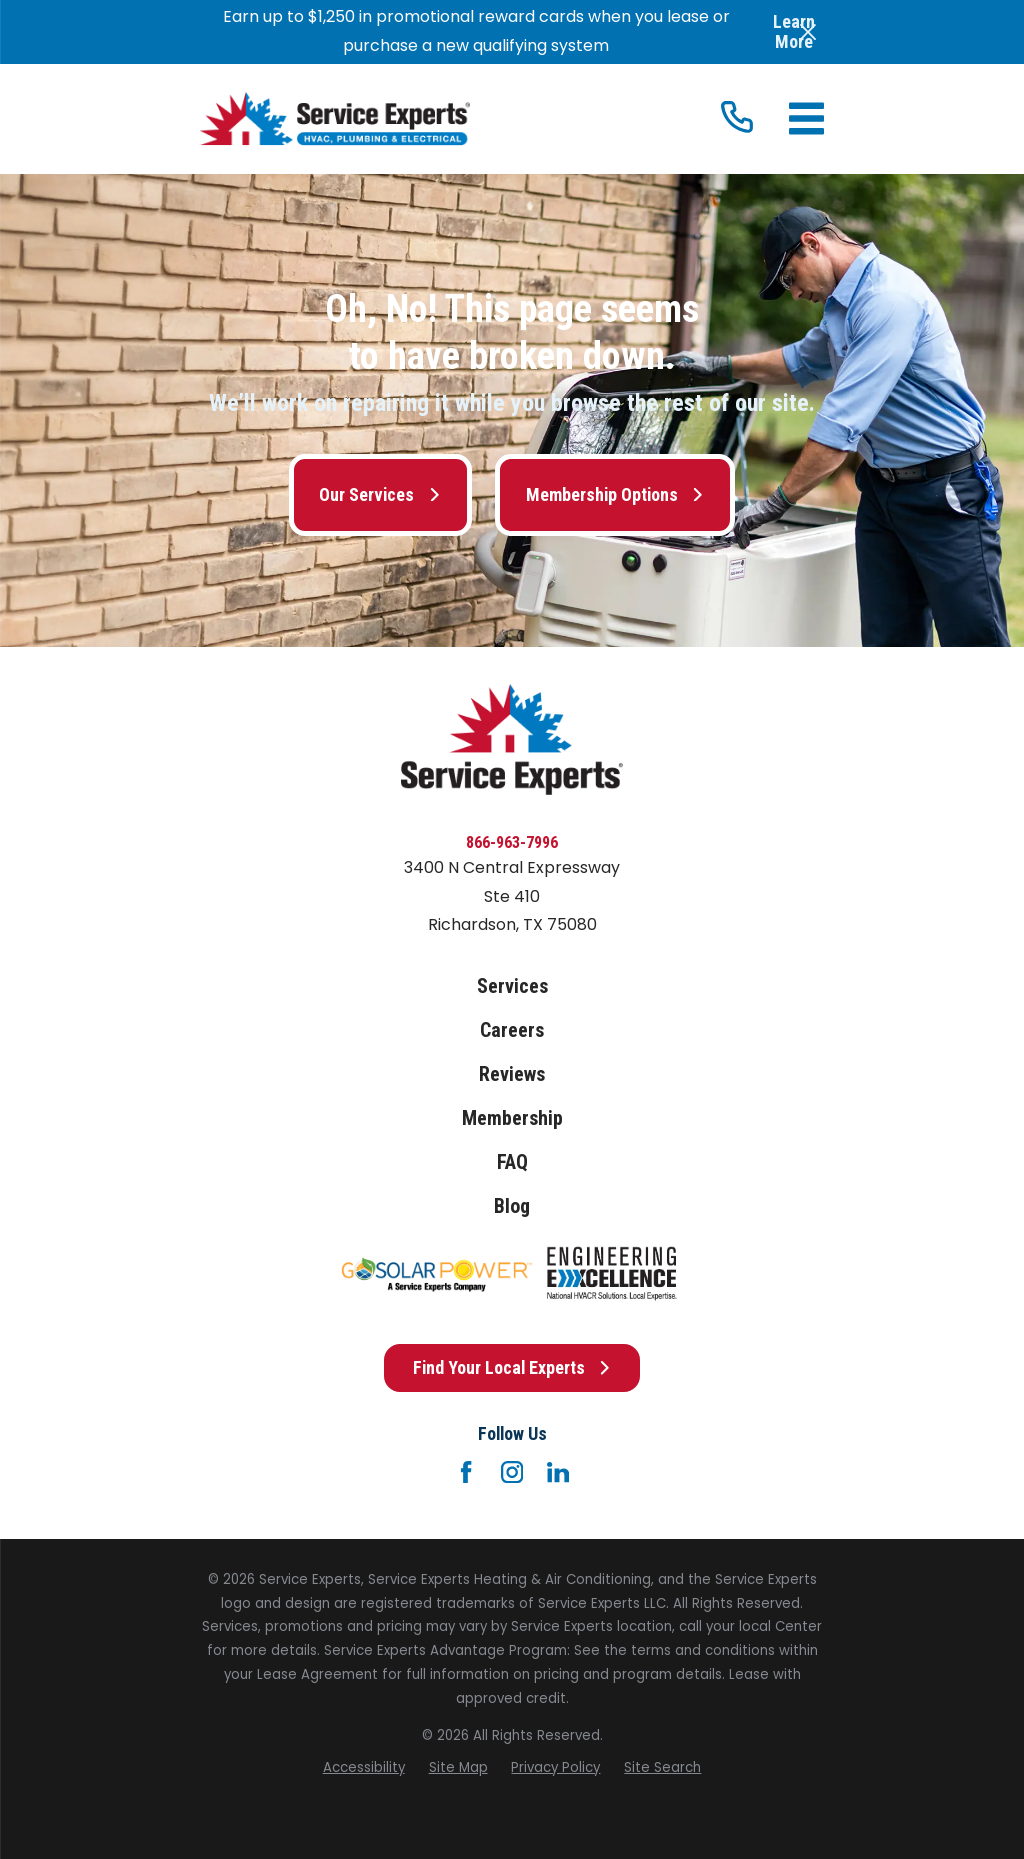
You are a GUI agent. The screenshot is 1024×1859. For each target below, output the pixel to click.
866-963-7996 (512, 842)
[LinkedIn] (558, 1472)
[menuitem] (364, 1768)
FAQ (512, 1162)
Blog (512, 1206)
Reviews (512, 1074)
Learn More (794, 31)
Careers (512, 1030)
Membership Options (615, 494)
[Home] (335, 118)
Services (512, 986)
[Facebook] (466, 1472)
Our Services (380, 494)
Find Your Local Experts (512, 1367)
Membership (512, 1118)
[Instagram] (512, 1472)
